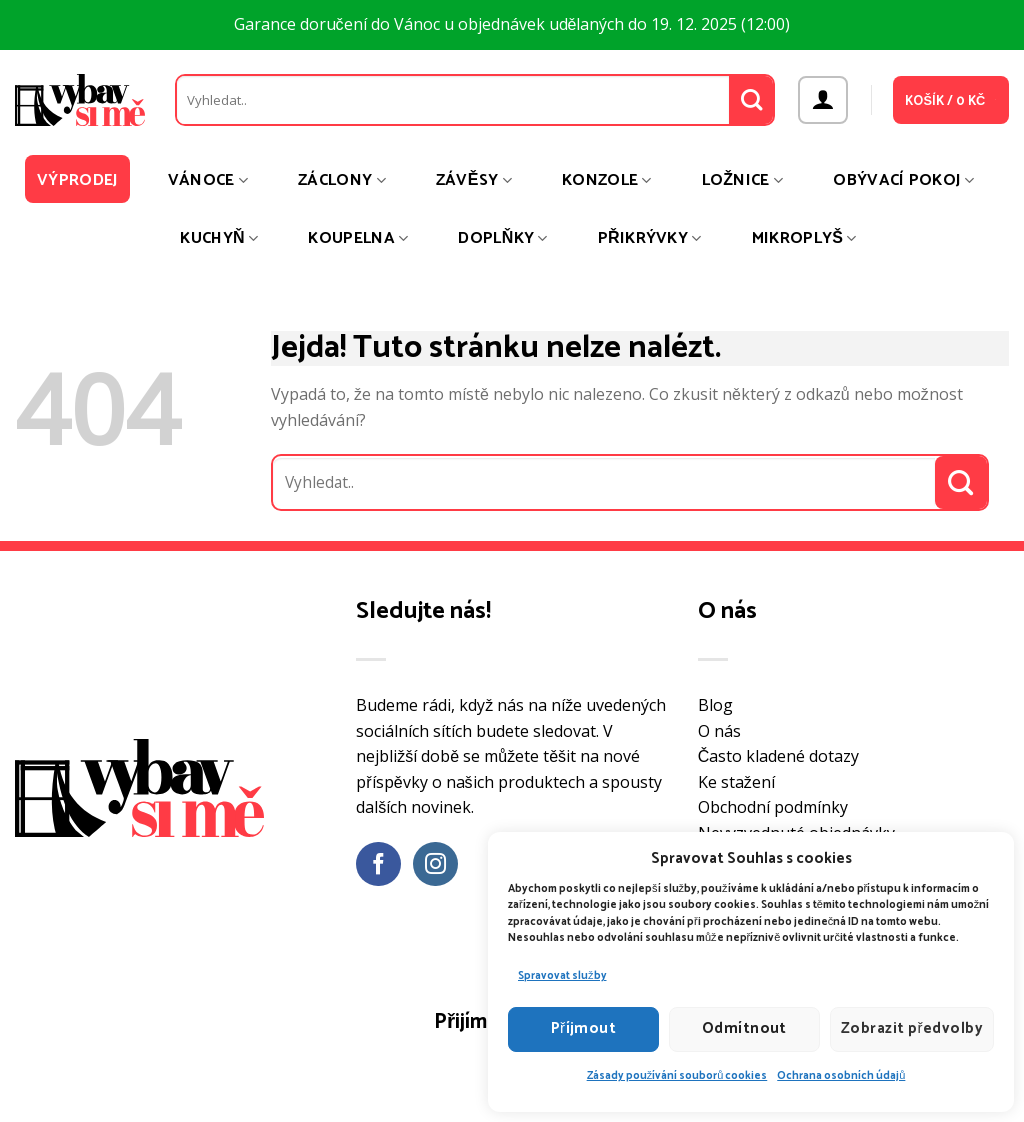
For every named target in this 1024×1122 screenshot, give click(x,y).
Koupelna (358, 238)
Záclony (342, 180)
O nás (719, 731)
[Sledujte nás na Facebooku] (378, 864)
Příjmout (584, 1028)
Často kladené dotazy (779, 756)
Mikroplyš (804, 238)
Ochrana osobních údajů (841, 1076)
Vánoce (208, 180)
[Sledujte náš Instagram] (435, 864)
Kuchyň (219, 238)
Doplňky (502, 238)
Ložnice (743, 180)
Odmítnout (744, 1028)
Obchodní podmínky (773, 807)
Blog (715, 705)
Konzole (607, 180)
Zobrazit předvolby (912, 1028)
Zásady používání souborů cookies (677, 1076)
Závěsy (474, 180)
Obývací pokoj (903, 180)
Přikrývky (650, 238)
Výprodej (77, 180)
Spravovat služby (562, 976)
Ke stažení (736, 782)
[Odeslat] (751, 100)
